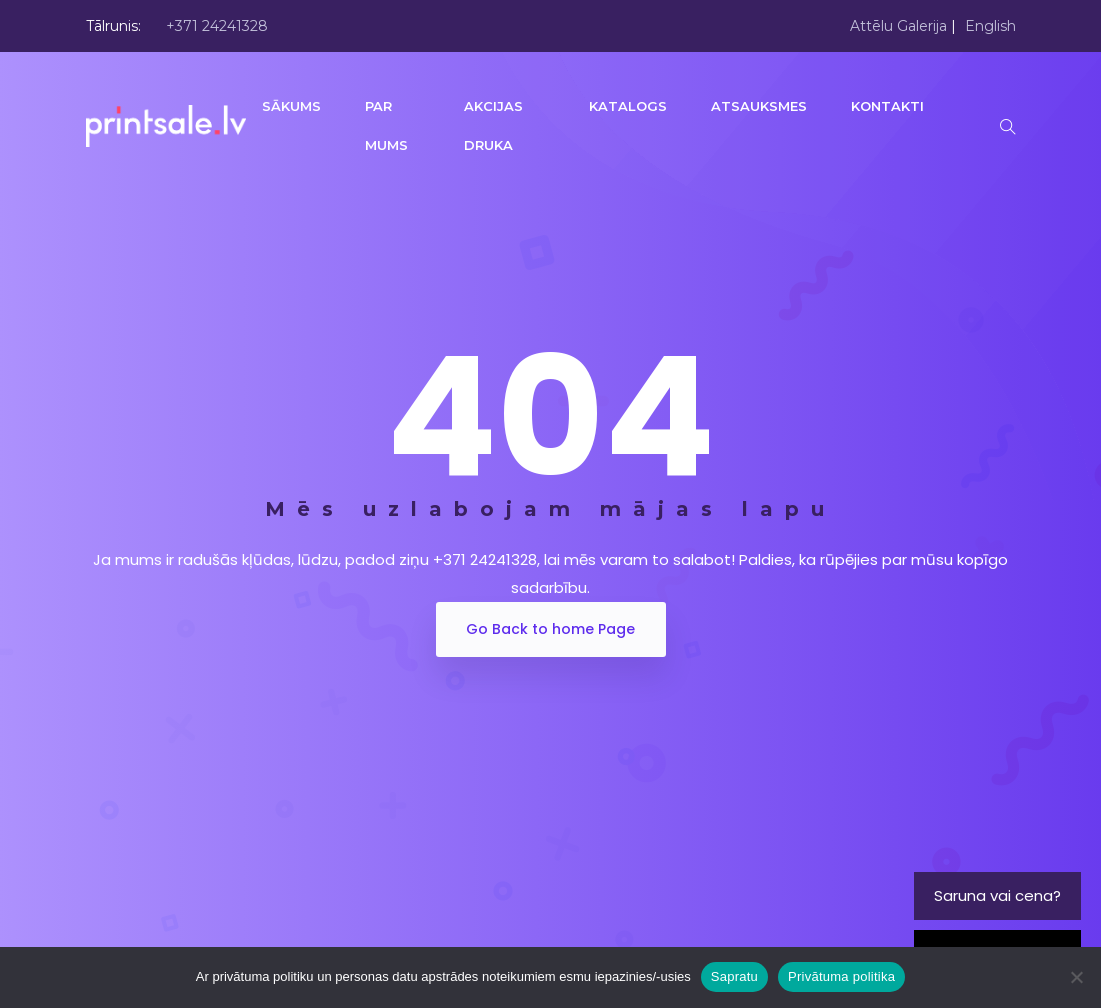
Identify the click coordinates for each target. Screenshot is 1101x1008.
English (990, 26)
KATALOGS (630, 106)
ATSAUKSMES (761, 106)
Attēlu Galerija (898, 26)
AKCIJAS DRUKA (493, 125)
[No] (1076, 977)
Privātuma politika (841, 976)
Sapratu (734, 976)
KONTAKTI (889, 106)
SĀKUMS (293, 106)
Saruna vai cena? (997, 895)
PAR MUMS (388, 125)
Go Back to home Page (550, 629)
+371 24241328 (217, 26)
